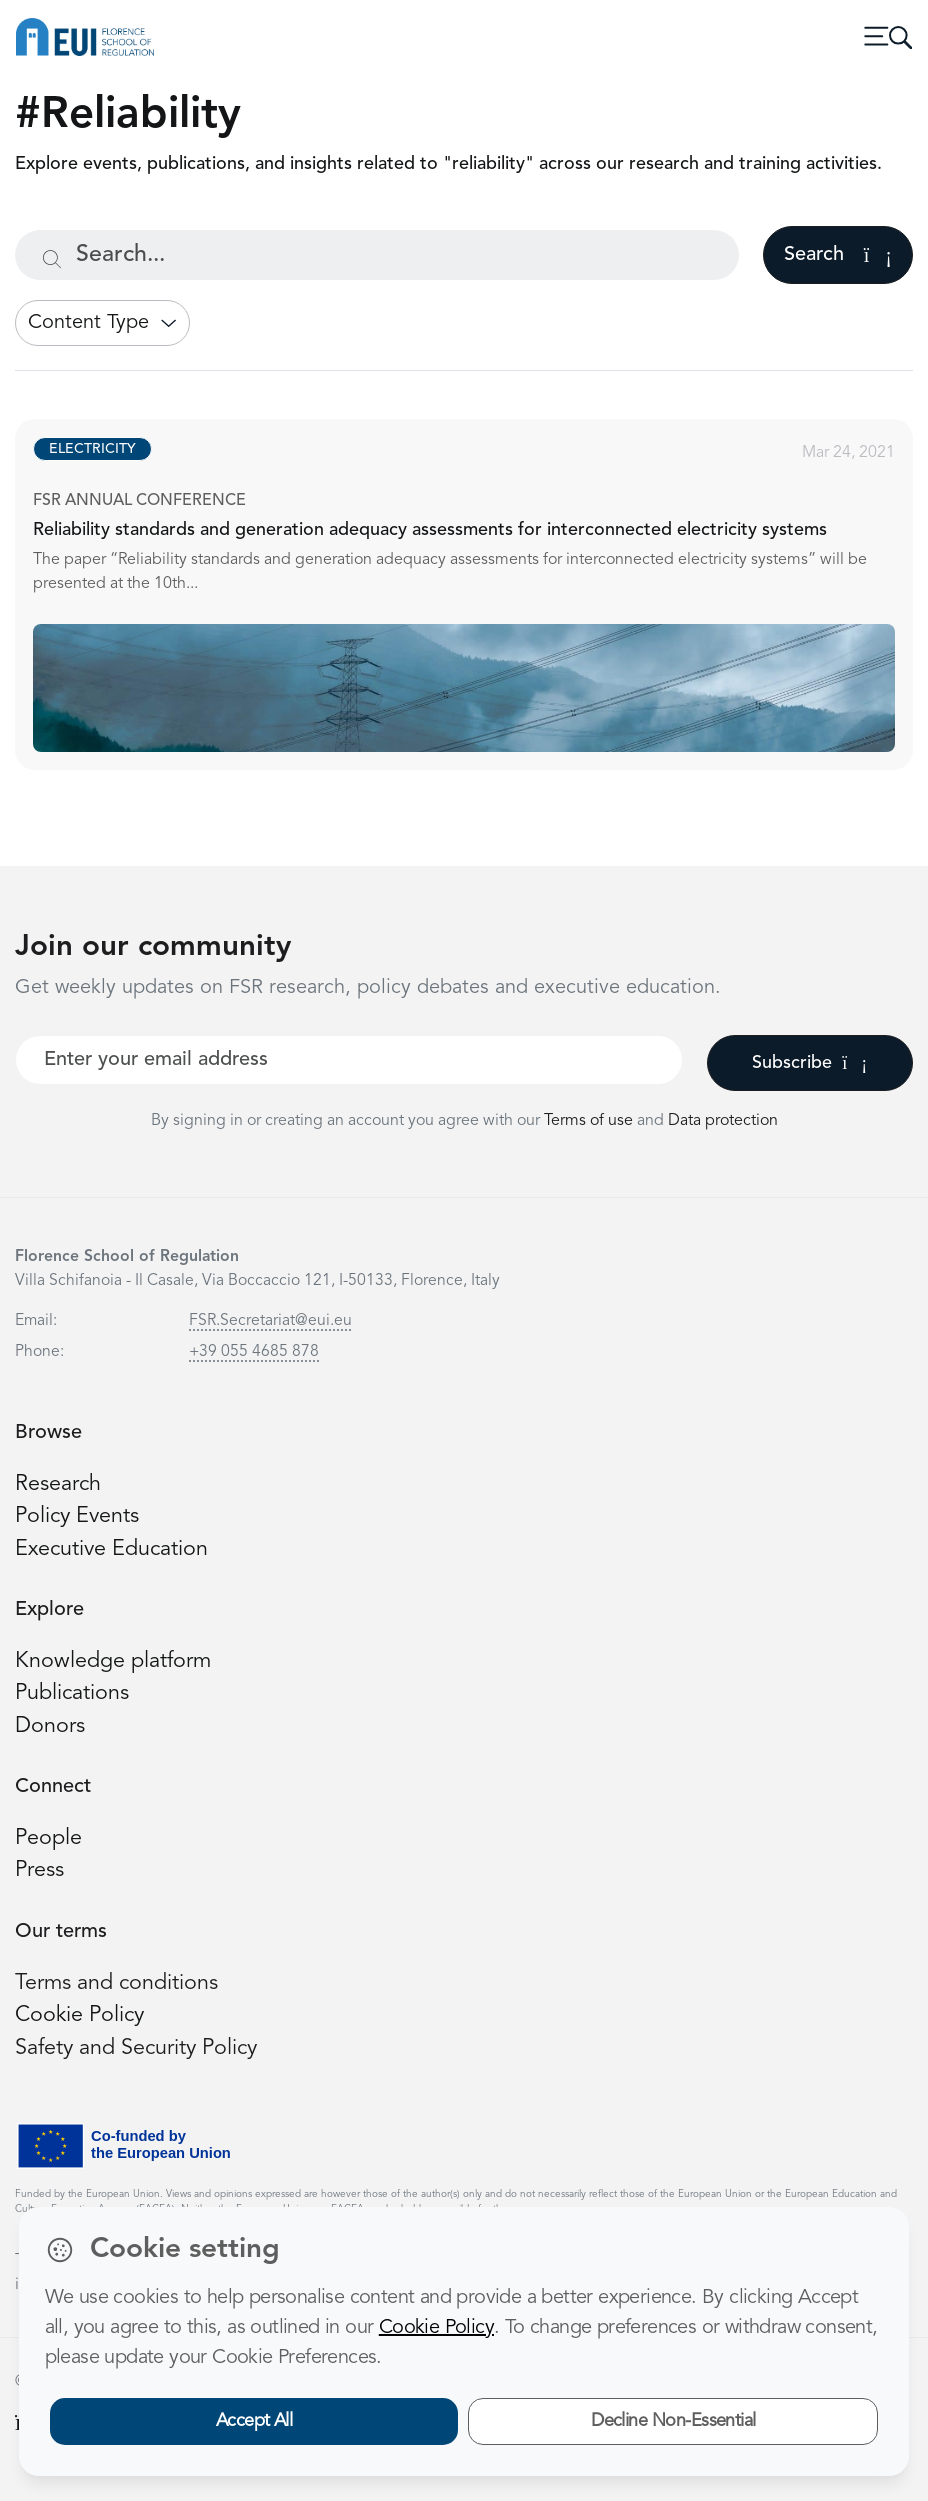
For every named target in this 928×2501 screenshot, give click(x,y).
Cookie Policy (79, 2015)
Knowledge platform (113, 1661)
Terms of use (590, 1121)
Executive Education (111, 1549)
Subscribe (809, 1063)
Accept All (254, 2421)
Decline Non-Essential (673, 2421)
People (48, 1838)
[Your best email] (349, 1060)
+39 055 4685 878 (254, 1352)
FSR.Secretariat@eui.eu (270, 1321)
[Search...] (377, 255)
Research (58, 1484)
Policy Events (77, 1516)
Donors (50, 1726)
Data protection (723, 1121)
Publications (72, 1693)
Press (39, 1870)
